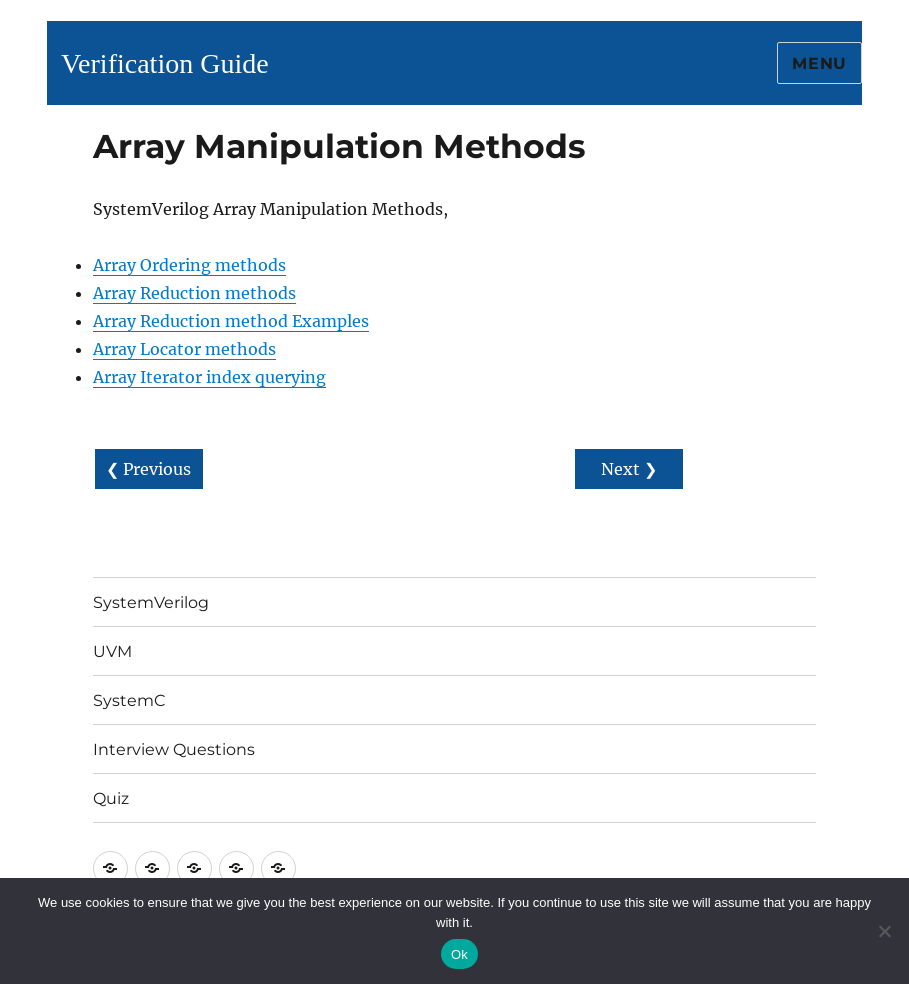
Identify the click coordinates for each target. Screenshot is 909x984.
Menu (819, 63)
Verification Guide (165, 63)
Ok (459, 954)
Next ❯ (629, 469)
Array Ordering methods (189, 265)
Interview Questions (174, 749)
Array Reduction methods (194, 293)
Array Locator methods (184, 349)
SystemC (129, 700)
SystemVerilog (151, 602)
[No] (884, 931)
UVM (112, 651)
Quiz (111, 798)
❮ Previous (148, 469)
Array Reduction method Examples (231, 321)
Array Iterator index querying (209, 377)
